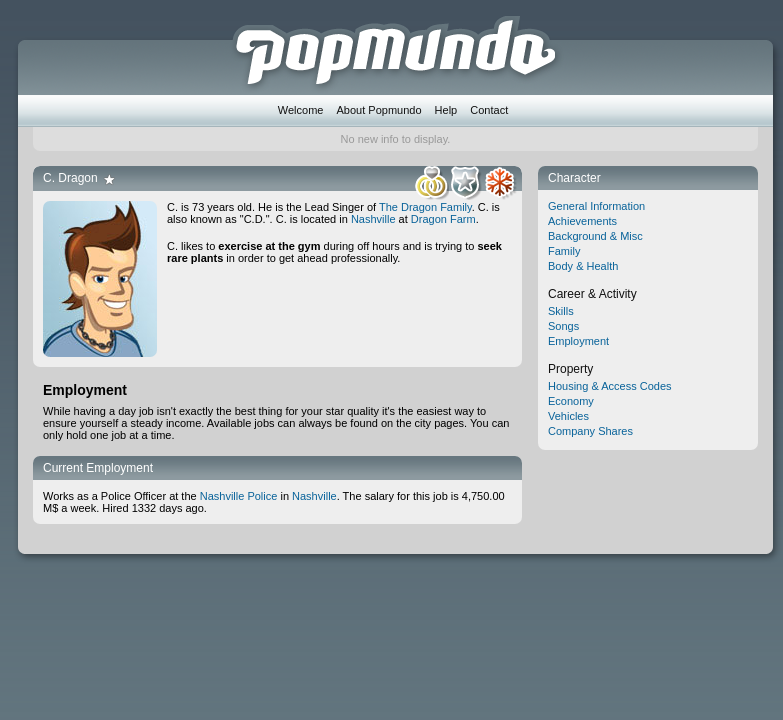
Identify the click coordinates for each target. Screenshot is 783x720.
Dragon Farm (443, 219)
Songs (563, 326)
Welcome (301, 110)
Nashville (373, 219)
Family (564, 251)
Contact (489, 110)
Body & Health (583, 266)
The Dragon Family (425, 207)
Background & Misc (595, 236)
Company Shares (590, 431)
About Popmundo (379, 110)
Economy (571, 401)
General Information (596, 206)
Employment (578, 341)
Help (446, 110)
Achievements (582, 221)
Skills (561, 311)
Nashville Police (239, 496)
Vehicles (568, 416)
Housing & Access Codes (610, 386)
